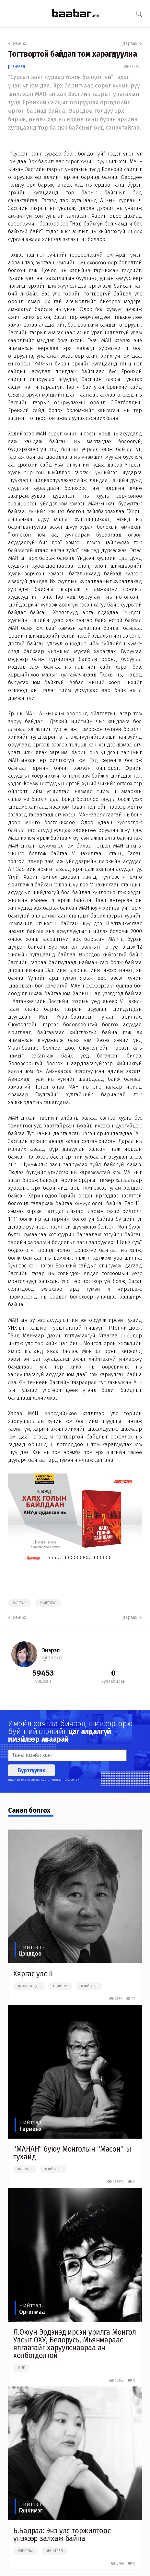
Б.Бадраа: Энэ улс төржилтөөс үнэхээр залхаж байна (62, 2534)
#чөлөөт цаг (28, 1986)
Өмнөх (17, 43)
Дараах (132, 43)
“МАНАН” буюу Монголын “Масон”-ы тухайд (72, 2152)
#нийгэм (60, 1986)
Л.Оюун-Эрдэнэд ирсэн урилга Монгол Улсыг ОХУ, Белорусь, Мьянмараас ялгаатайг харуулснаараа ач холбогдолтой (74, 2344)
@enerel (52, 1658)
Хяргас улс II (33, 1973)
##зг (21, 2368)
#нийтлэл (48, 1603)
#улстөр (19, 1603)
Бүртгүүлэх (31, 1770)
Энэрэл (19, 67)
